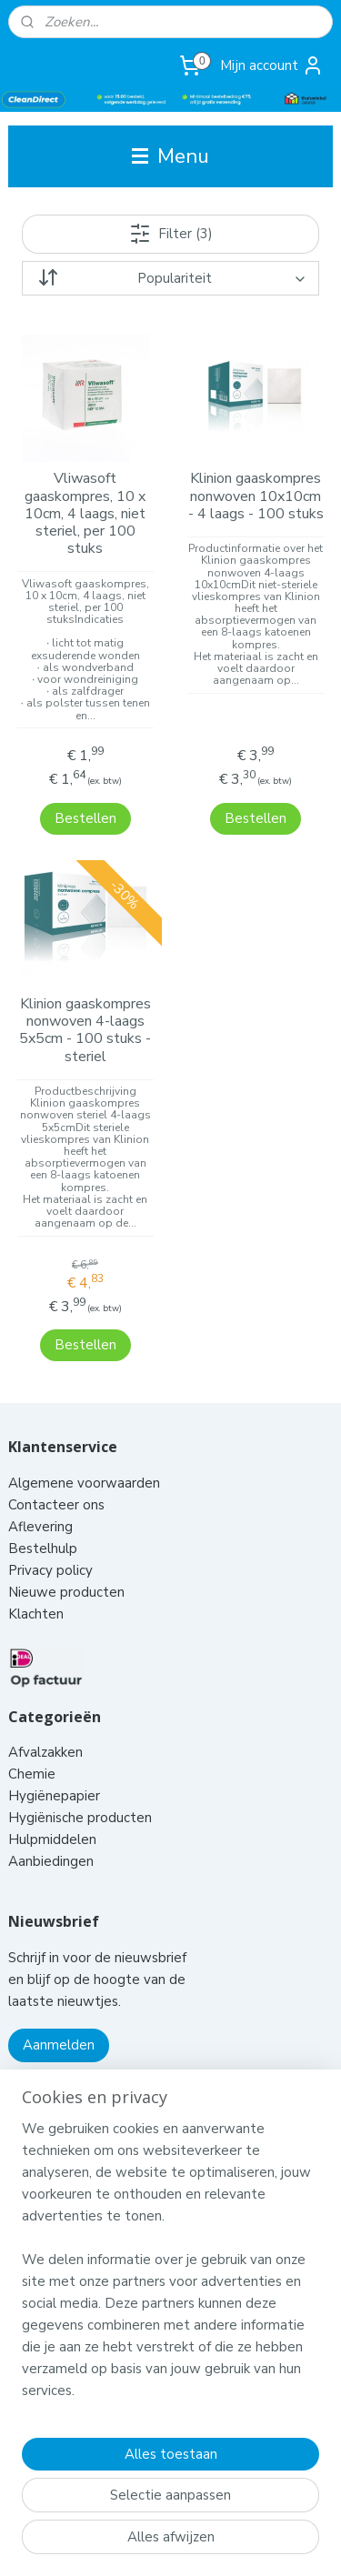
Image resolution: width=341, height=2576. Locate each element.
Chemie (31, 1728)
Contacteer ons (58, 1458)
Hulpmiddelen (54, 1793)
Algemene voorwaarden (86, 1437)
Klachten (36, 1568)
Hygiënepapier (54, 1749)
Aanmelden (59, 1999)
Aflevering (40, 1480)
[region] (170, 2267)
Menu (170, 156)
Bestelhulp (42, 1502)
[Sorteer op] (170, 278)
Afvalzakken (45, 1706)
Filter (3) (171, 234)
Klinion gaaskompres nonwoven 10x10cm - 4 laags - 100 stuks (256, 497)
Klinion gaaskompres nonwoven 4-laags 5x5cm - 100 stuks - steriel (85, 1008)
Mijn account (272, 65)
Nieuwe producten (66, 1546)
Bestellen (85, 796)
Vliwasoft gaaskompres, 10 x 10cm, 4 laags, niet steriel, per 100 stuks (85, 514)
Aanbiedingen (51, 1815)
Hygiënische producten (81, 1771)
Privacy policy (50, 1524)
